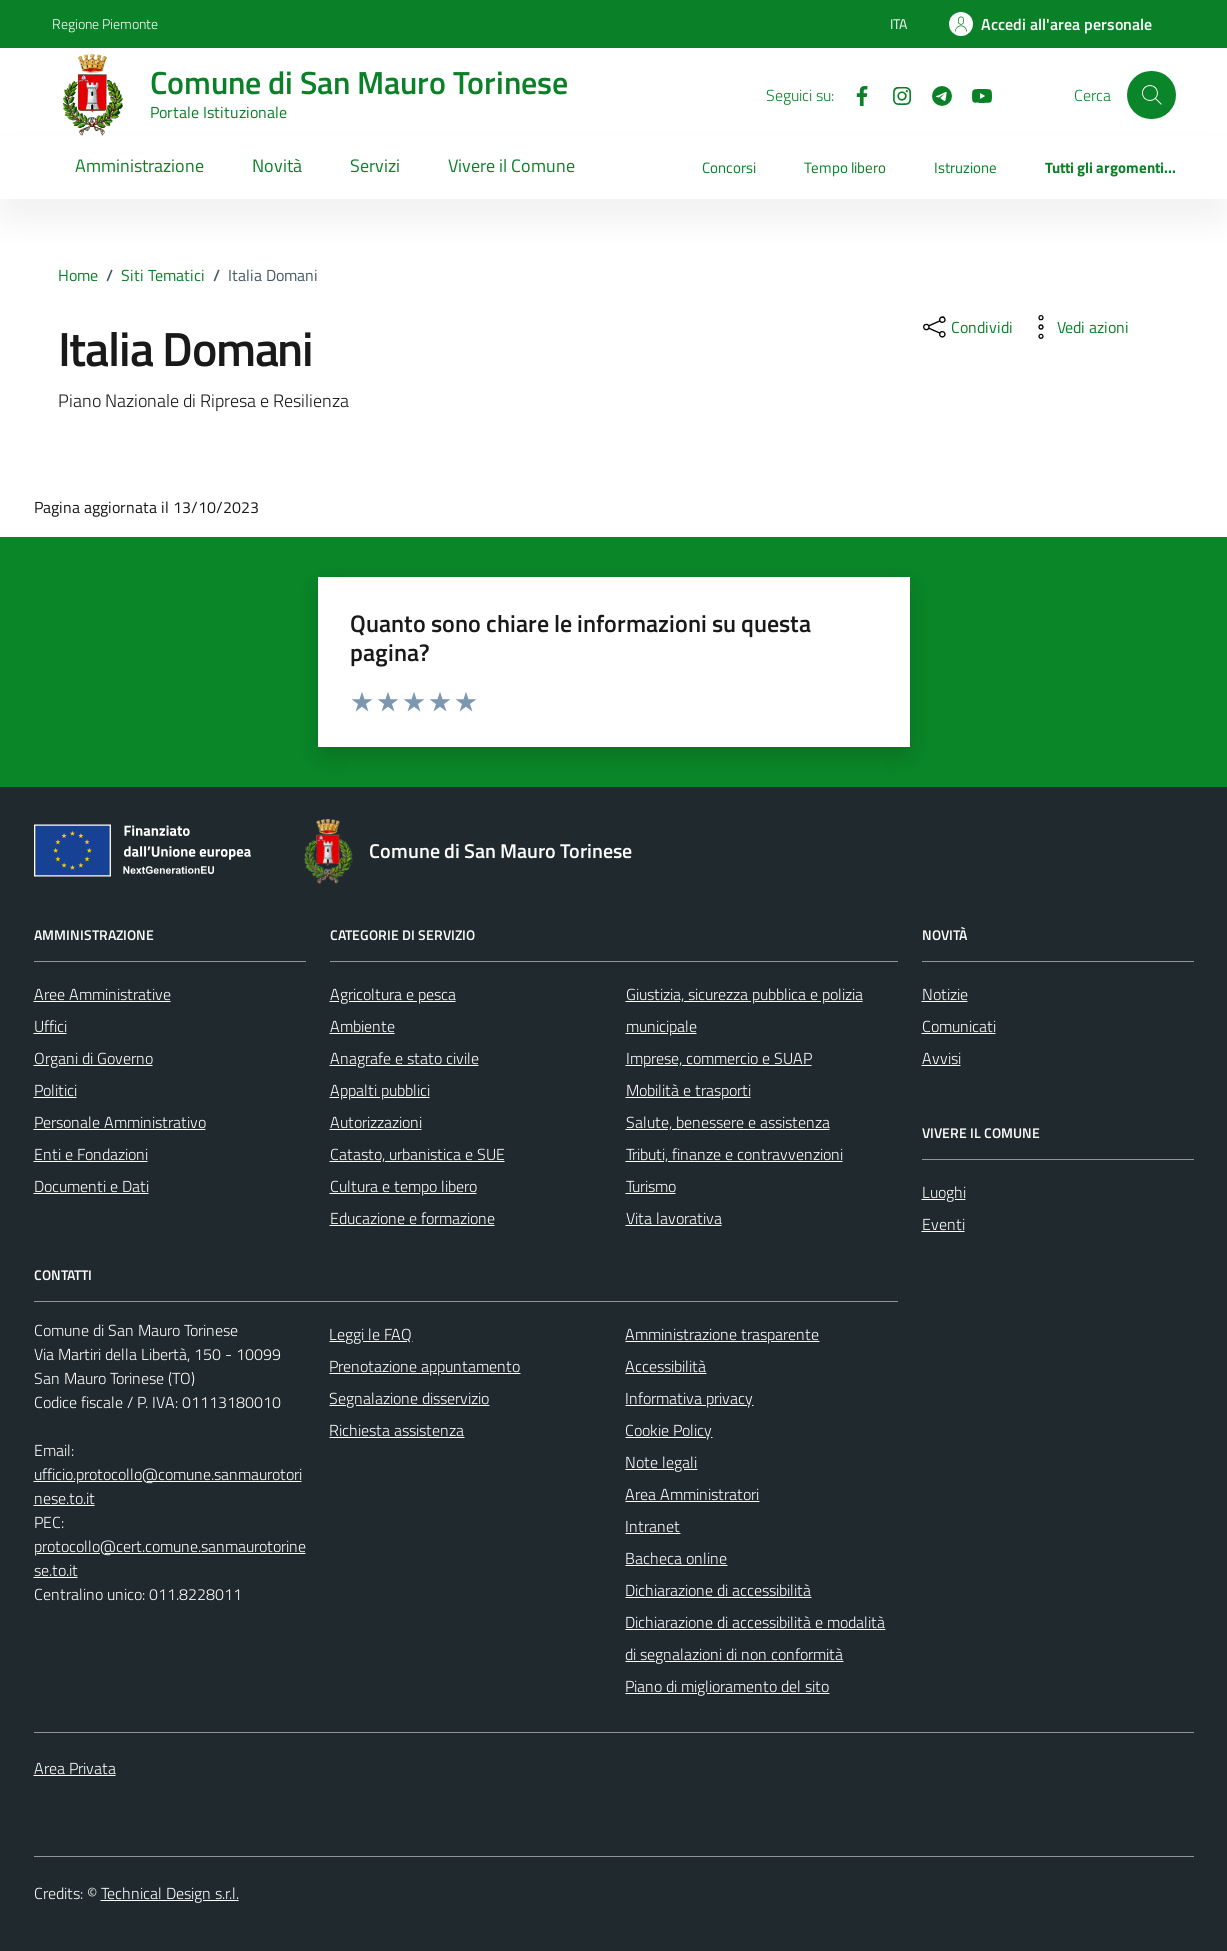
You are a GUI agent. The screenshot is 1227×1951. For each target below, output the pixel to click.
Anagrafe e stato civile (404, 1058)
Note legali (661, 1462)
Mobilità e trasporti (688, 1090)
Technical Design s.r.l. (170, 1893)
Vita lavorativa (674, 1218)
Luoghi (944, 1192)
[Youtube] (974, 94)
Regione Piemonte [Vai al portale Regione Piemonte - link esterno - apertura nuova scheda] (105, 23)
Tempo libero (845, 167)
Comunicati (959, 1026)
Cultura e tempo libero (403, 1186)
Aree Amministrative (102, 994)
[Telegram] (934, 94)
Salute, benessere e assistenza (728, 1122)
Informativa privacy (689, 1398)
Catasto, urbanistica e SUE (417, 1154)
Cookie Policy (668, 1430)
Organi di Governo (93, 1058)
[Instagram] (894, 94)
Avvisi (941, 1058)
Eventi (943, 1224)
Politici (55, 1090)
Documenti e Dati (91, 1186)
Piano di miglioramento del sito (727, 1686)
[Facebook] (854, 94)
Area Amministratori (692, 1494)
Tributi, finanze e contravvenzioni (734, 1154)
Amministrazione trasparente (722, 1334)
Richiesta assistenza (396, 1430)
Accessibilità (665, 1366)
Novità (277, 165)
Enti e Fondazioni (91, 1154)
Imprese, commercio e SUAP (719, 1058)
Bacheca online (676, 1558)
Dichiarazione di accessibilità (718, 1590)
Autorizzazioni (376, 1122)
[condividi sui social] (966, 327)
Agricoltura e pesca (393, 994)
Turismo (651, 1186)
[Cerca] (1151, 95)
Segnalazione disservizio (409, 1398)
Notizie (945, 994)
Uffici (50, 1026)
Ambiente (362, 1026)
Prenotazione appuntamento (424, 1366)
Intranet (652, 1526)
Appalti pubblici (380, 1090)
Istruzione (965, 167)
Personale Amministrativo (120, 1122)
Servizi (375, 165)
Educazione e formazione (412, 1218)
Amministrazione (139, 165)
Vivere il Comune (511, 165)
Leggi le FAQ (370, 1334)
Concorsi (729, 167)
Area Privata (75, 1768)
